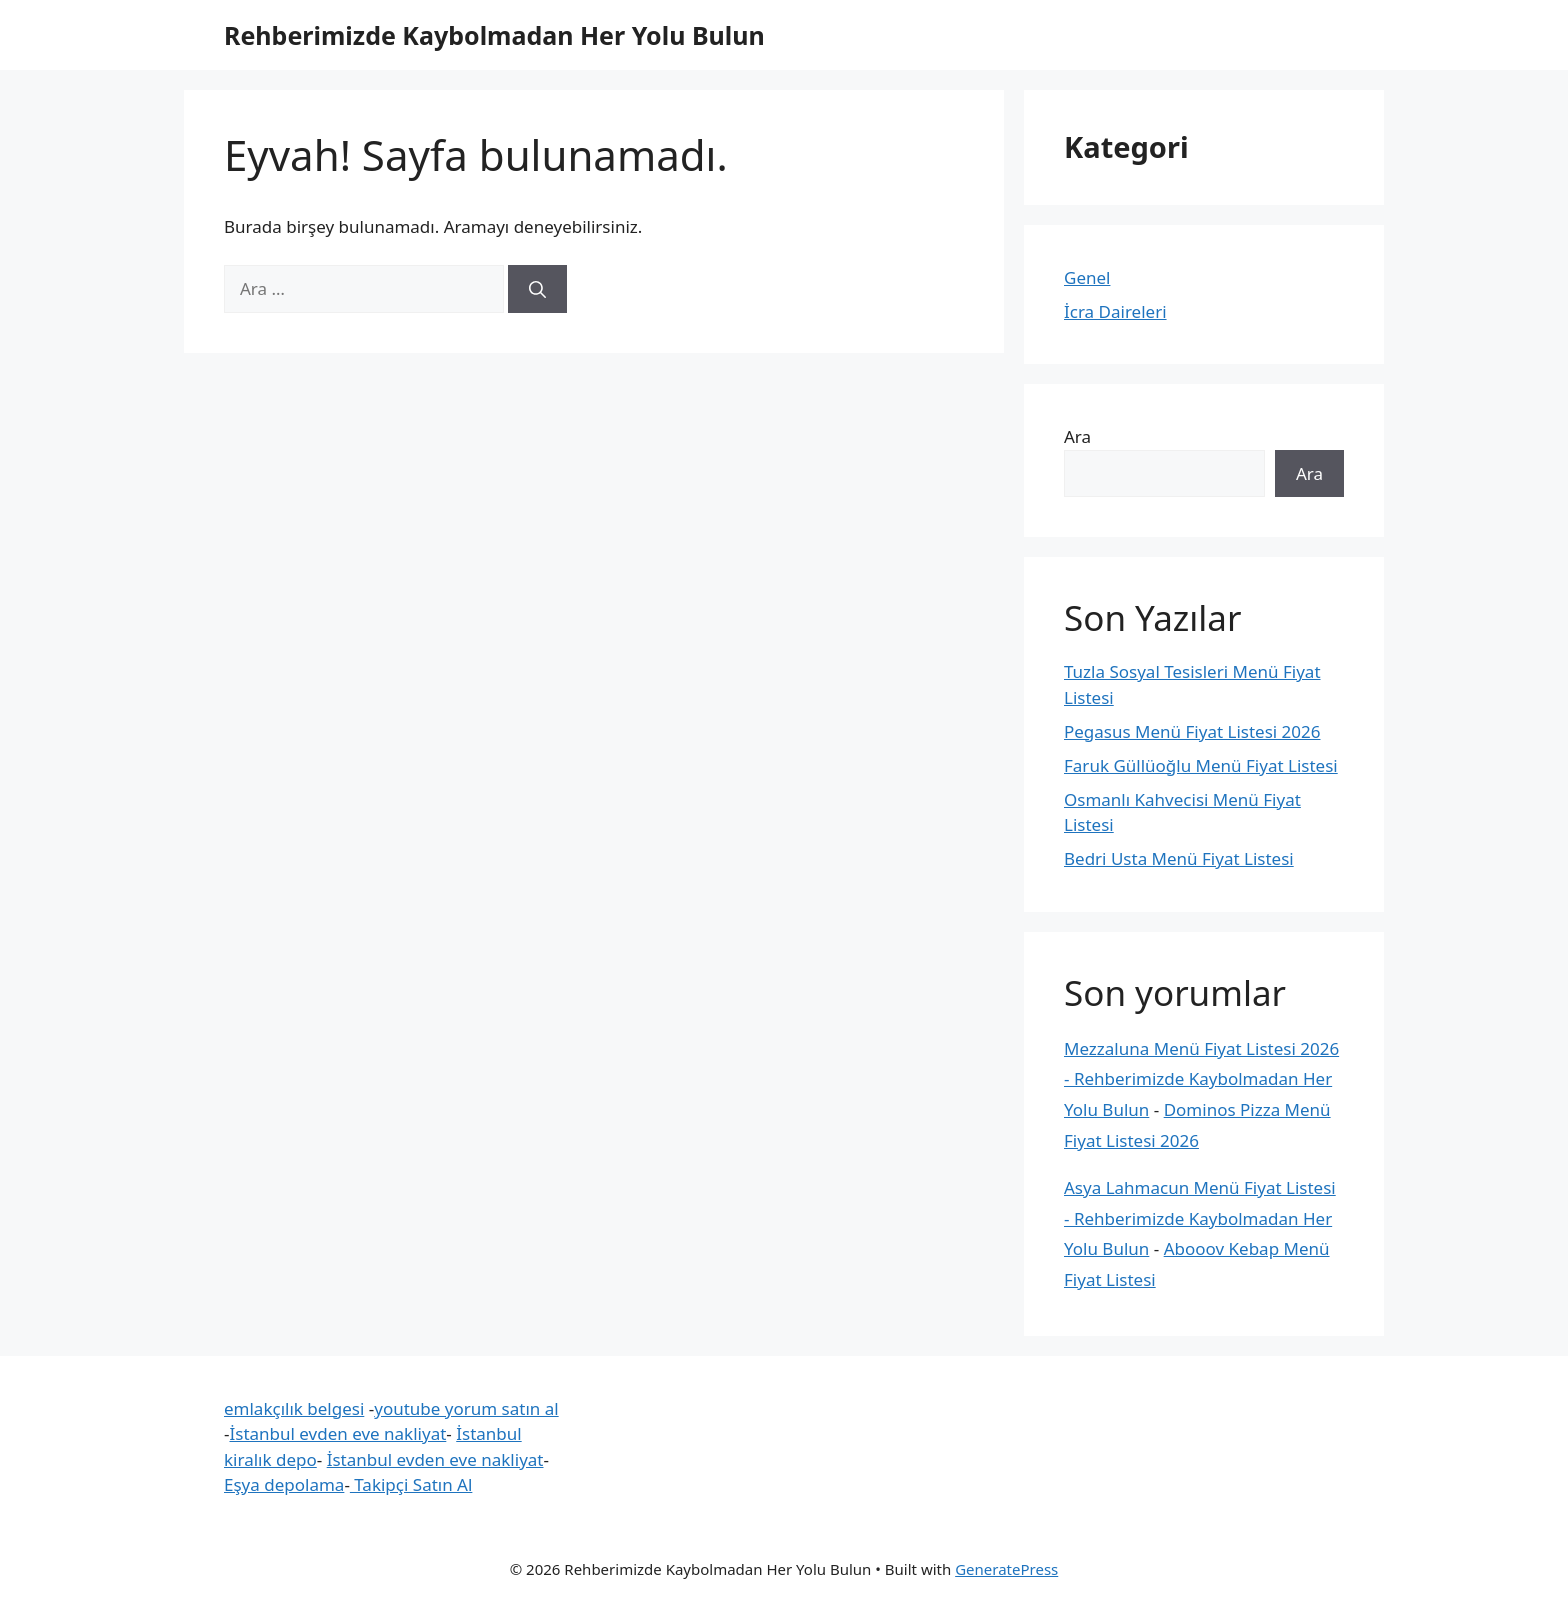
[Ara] (537, 289)
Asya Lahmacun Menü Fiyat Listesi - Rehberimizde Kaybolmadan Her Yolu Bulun (1200, 1218)
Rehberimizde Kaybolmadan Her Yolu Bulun (494, 35)
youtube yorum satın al (466, 1408)
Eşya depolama (284, 1484)
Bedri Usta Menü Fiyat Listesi (1179, 858)
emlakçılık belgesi (294, 1408)
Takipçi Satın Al (411, 1484)
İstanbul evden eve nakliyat (337, 1433)
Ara (1077, 436)
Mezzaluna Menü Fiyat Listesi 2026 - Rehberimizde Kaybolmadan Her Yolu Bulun (1201, 1079)
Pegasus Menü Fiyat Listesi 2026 (1192, 731)
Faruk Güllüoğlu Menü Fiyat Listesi (1201, 765)
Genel (1087, 277)
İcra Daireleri (1115, 311)
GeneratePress (1006, 1569)
